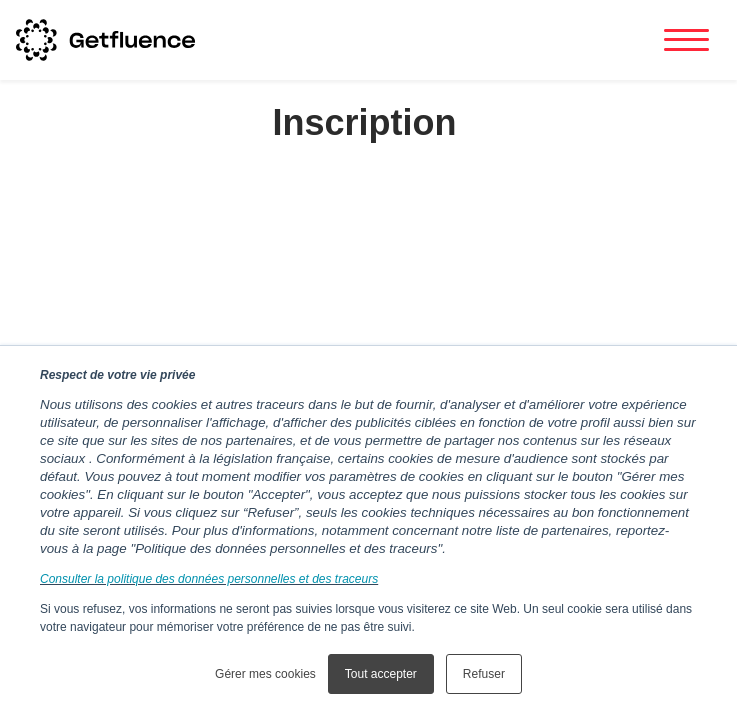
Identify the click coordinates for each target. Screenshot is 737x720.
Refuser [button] (484, 674)
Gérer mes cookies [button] (265, 674)
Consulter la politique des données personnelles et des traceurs (209, 579)
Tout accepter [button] (381, 674)
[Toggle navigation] (686, 40)
